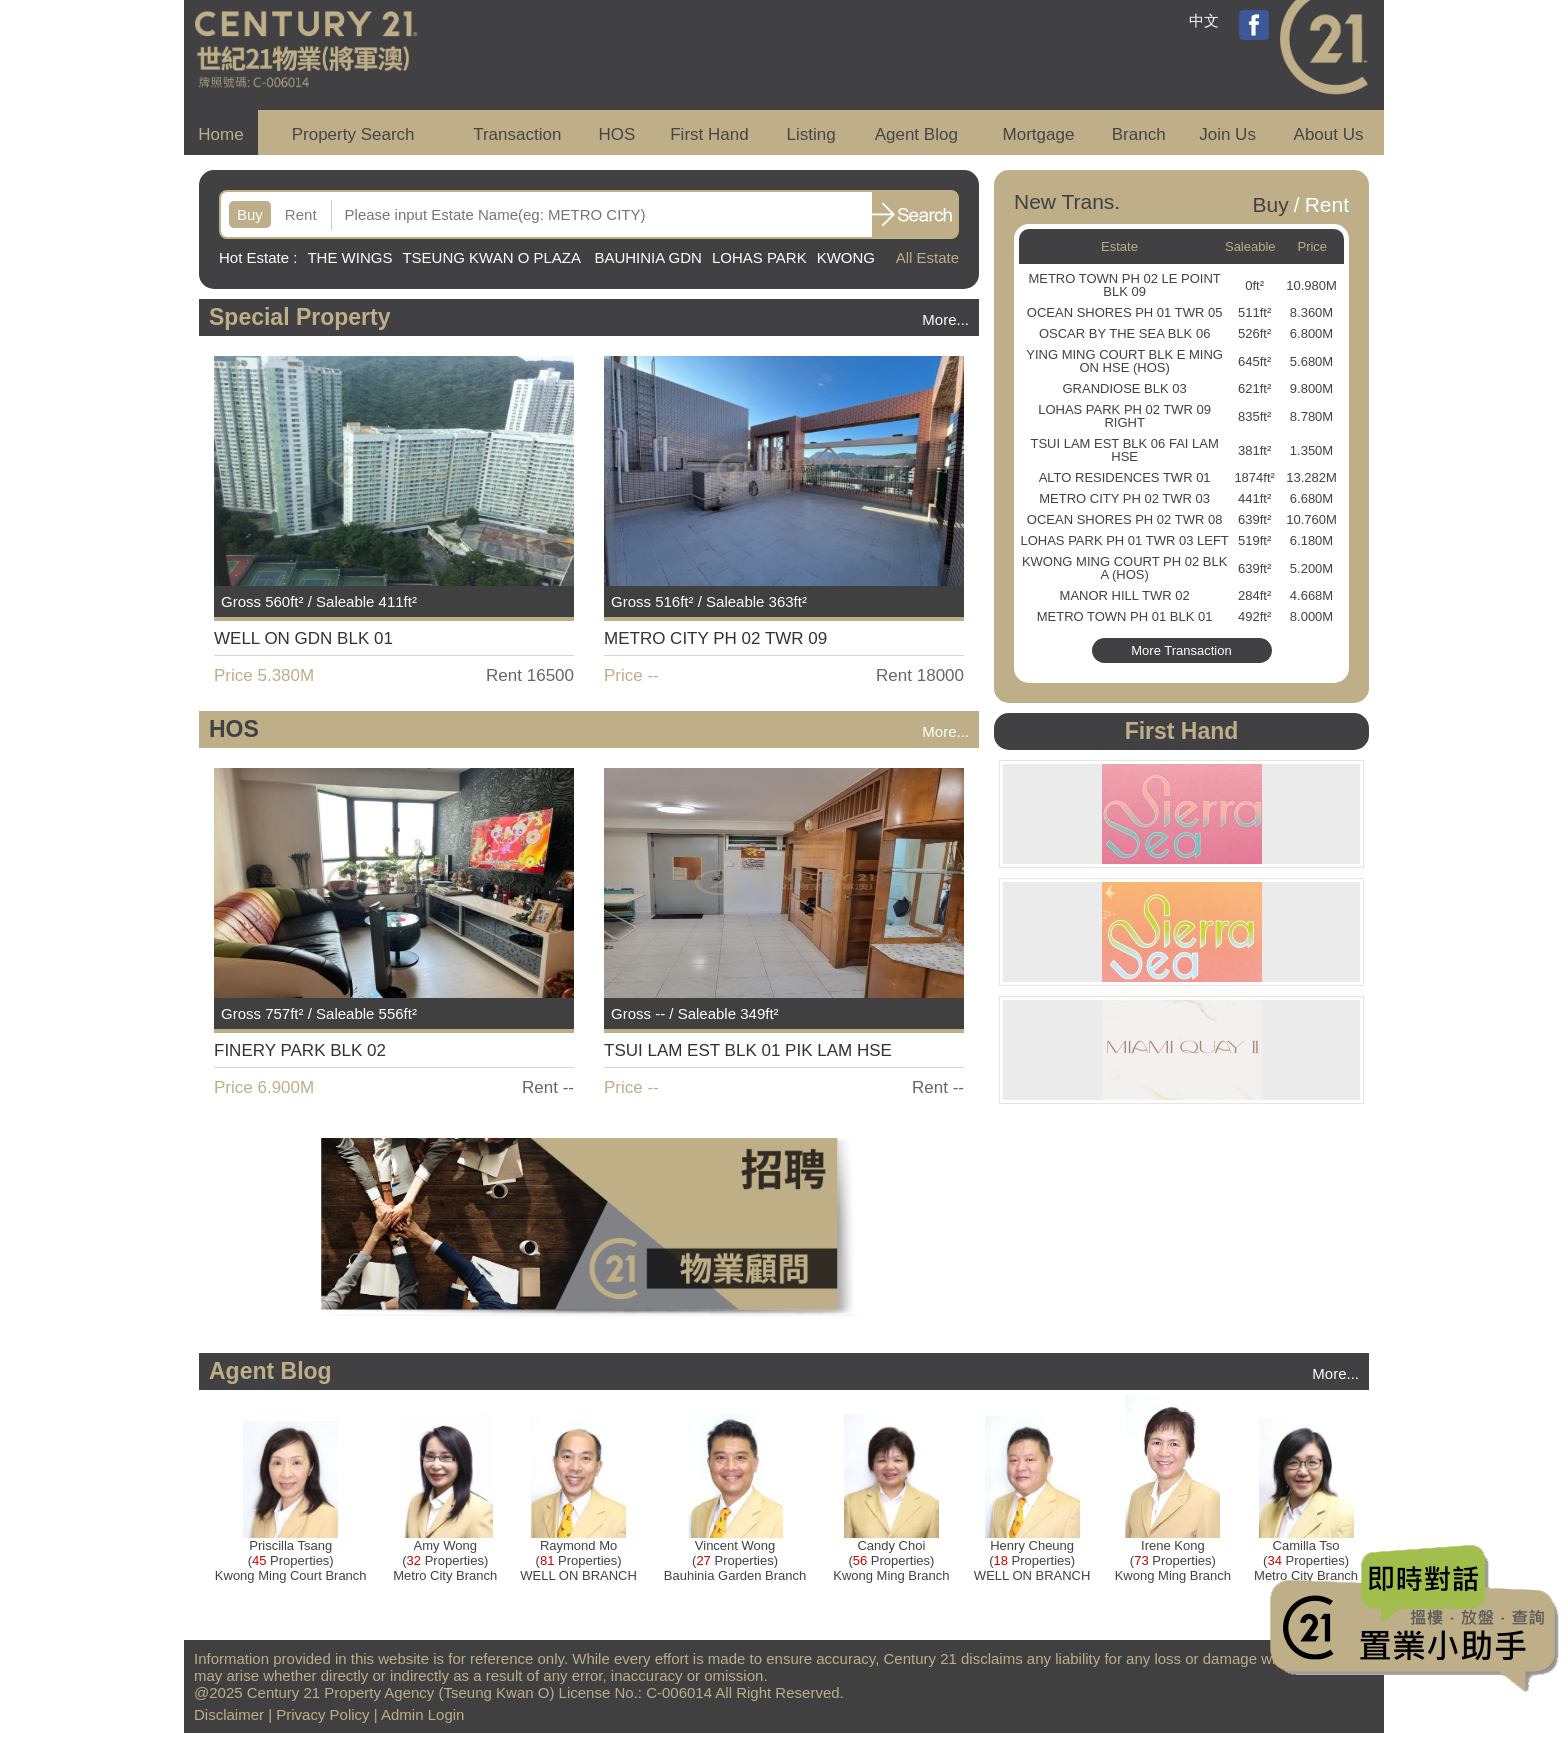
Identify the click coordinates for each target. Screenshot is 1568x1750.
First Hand (709, 134)
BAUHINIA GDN (648, 257)
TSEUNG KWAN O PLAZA (493, 257)
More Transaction (1181, 650)
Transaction (517, 134)
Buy (250, 214)
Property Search (353, 134)
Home (220, 134)
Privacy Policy (322, 1714)
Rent (301, 214)
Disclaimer (229, 1714)
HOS (617, 134)
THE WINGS (349, 257)
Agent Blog (916, 134)
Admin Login (422, 1714)
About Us (1329, 134)
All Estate (927, 257)
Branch (1139, 134)
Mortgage (1039, 134)
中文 (1204, 20)
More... (945, 319)
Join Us (1227, 134)
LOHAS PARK (759, 257)
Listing (810, 134)
